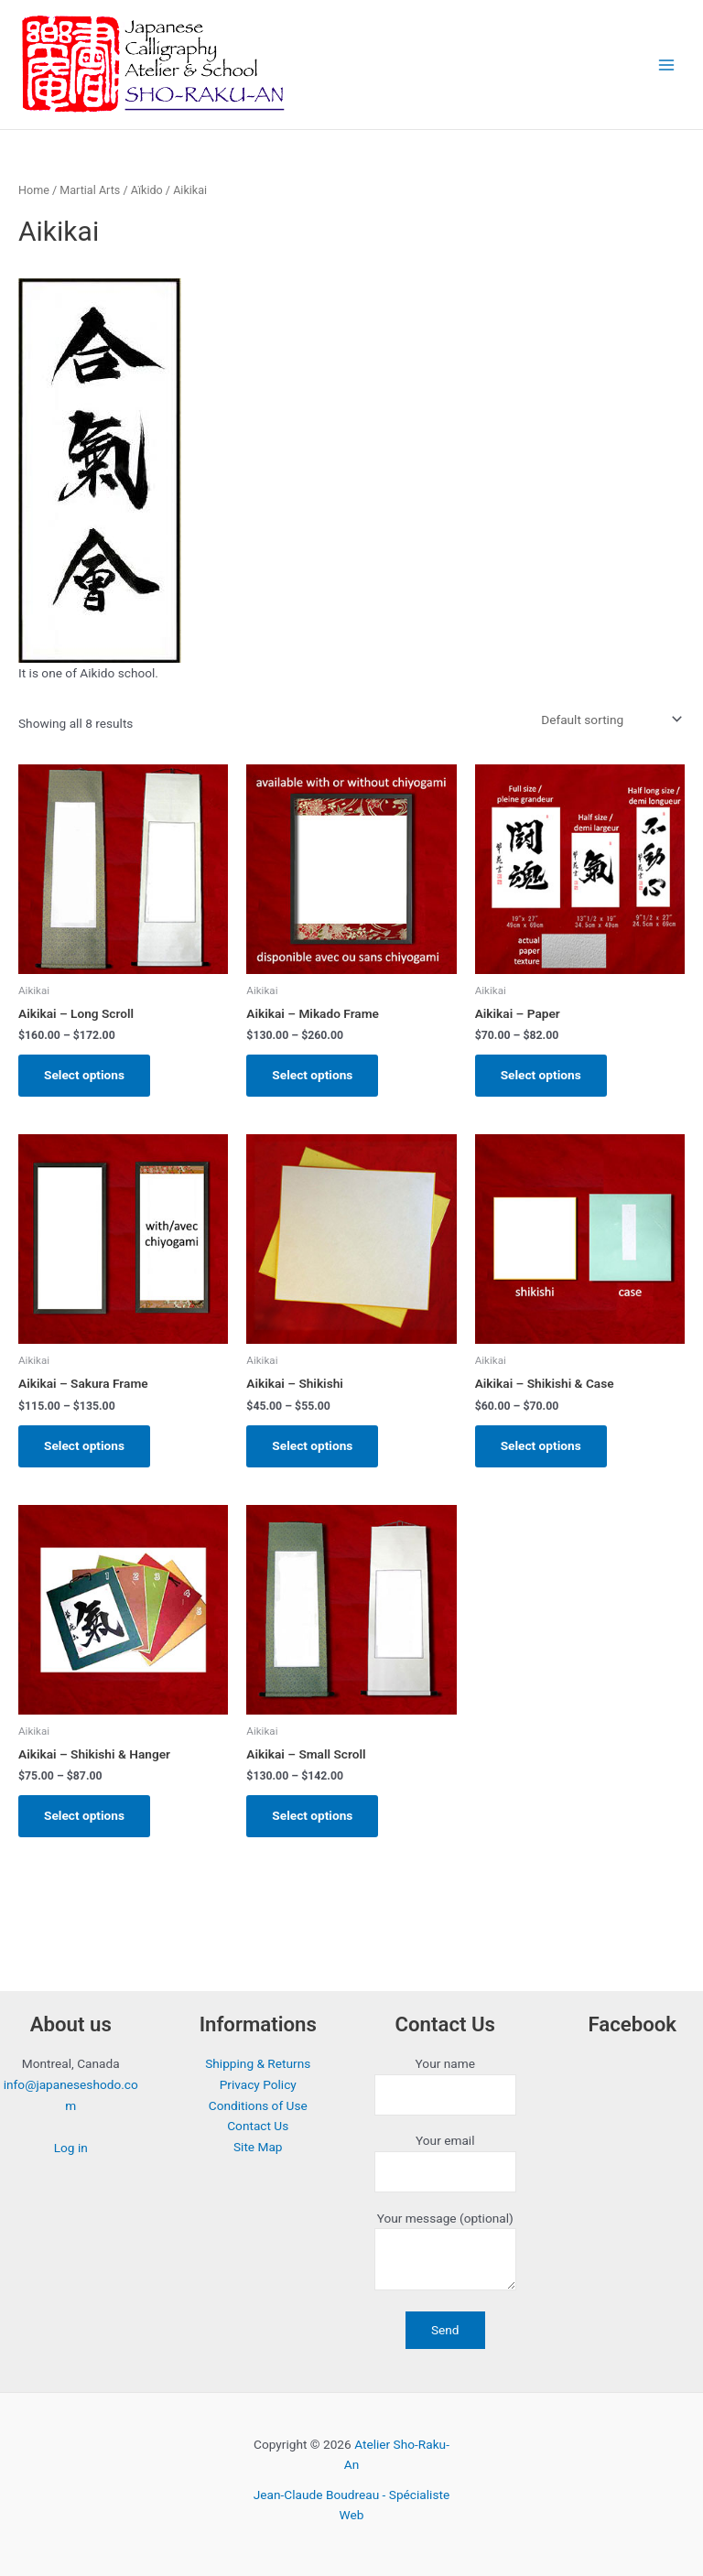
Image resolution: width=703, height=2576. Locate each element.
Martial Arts (89, 190)
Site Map (258, 2146)
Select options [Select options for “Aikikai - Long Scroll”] (84, 1074)
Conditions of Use (258, 2105)
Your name (445, 2086)
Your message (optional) (445, 2254)
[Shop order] (610, 719)
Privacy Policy (258, 2084)
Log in (71, 2147)
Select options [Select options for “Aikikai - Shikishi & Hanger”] (84, 1815)
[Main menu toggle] (667, 64)
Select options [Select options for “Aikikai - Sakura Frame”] (84, 1445)
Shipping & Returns (257, 2063)
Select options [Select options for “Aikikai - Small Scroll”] (312, 1815)
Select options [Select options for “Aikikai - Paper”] (541, 1074)
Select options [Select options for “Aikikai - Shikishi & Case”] (541, 1445)
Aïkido (147, 190)
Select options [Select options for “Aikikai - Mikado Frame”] (312, 1074)
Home (33, 190)
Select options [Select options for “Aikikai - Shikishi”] (312, 1445)
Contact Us (257, 2125)
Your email (445, 2162)
